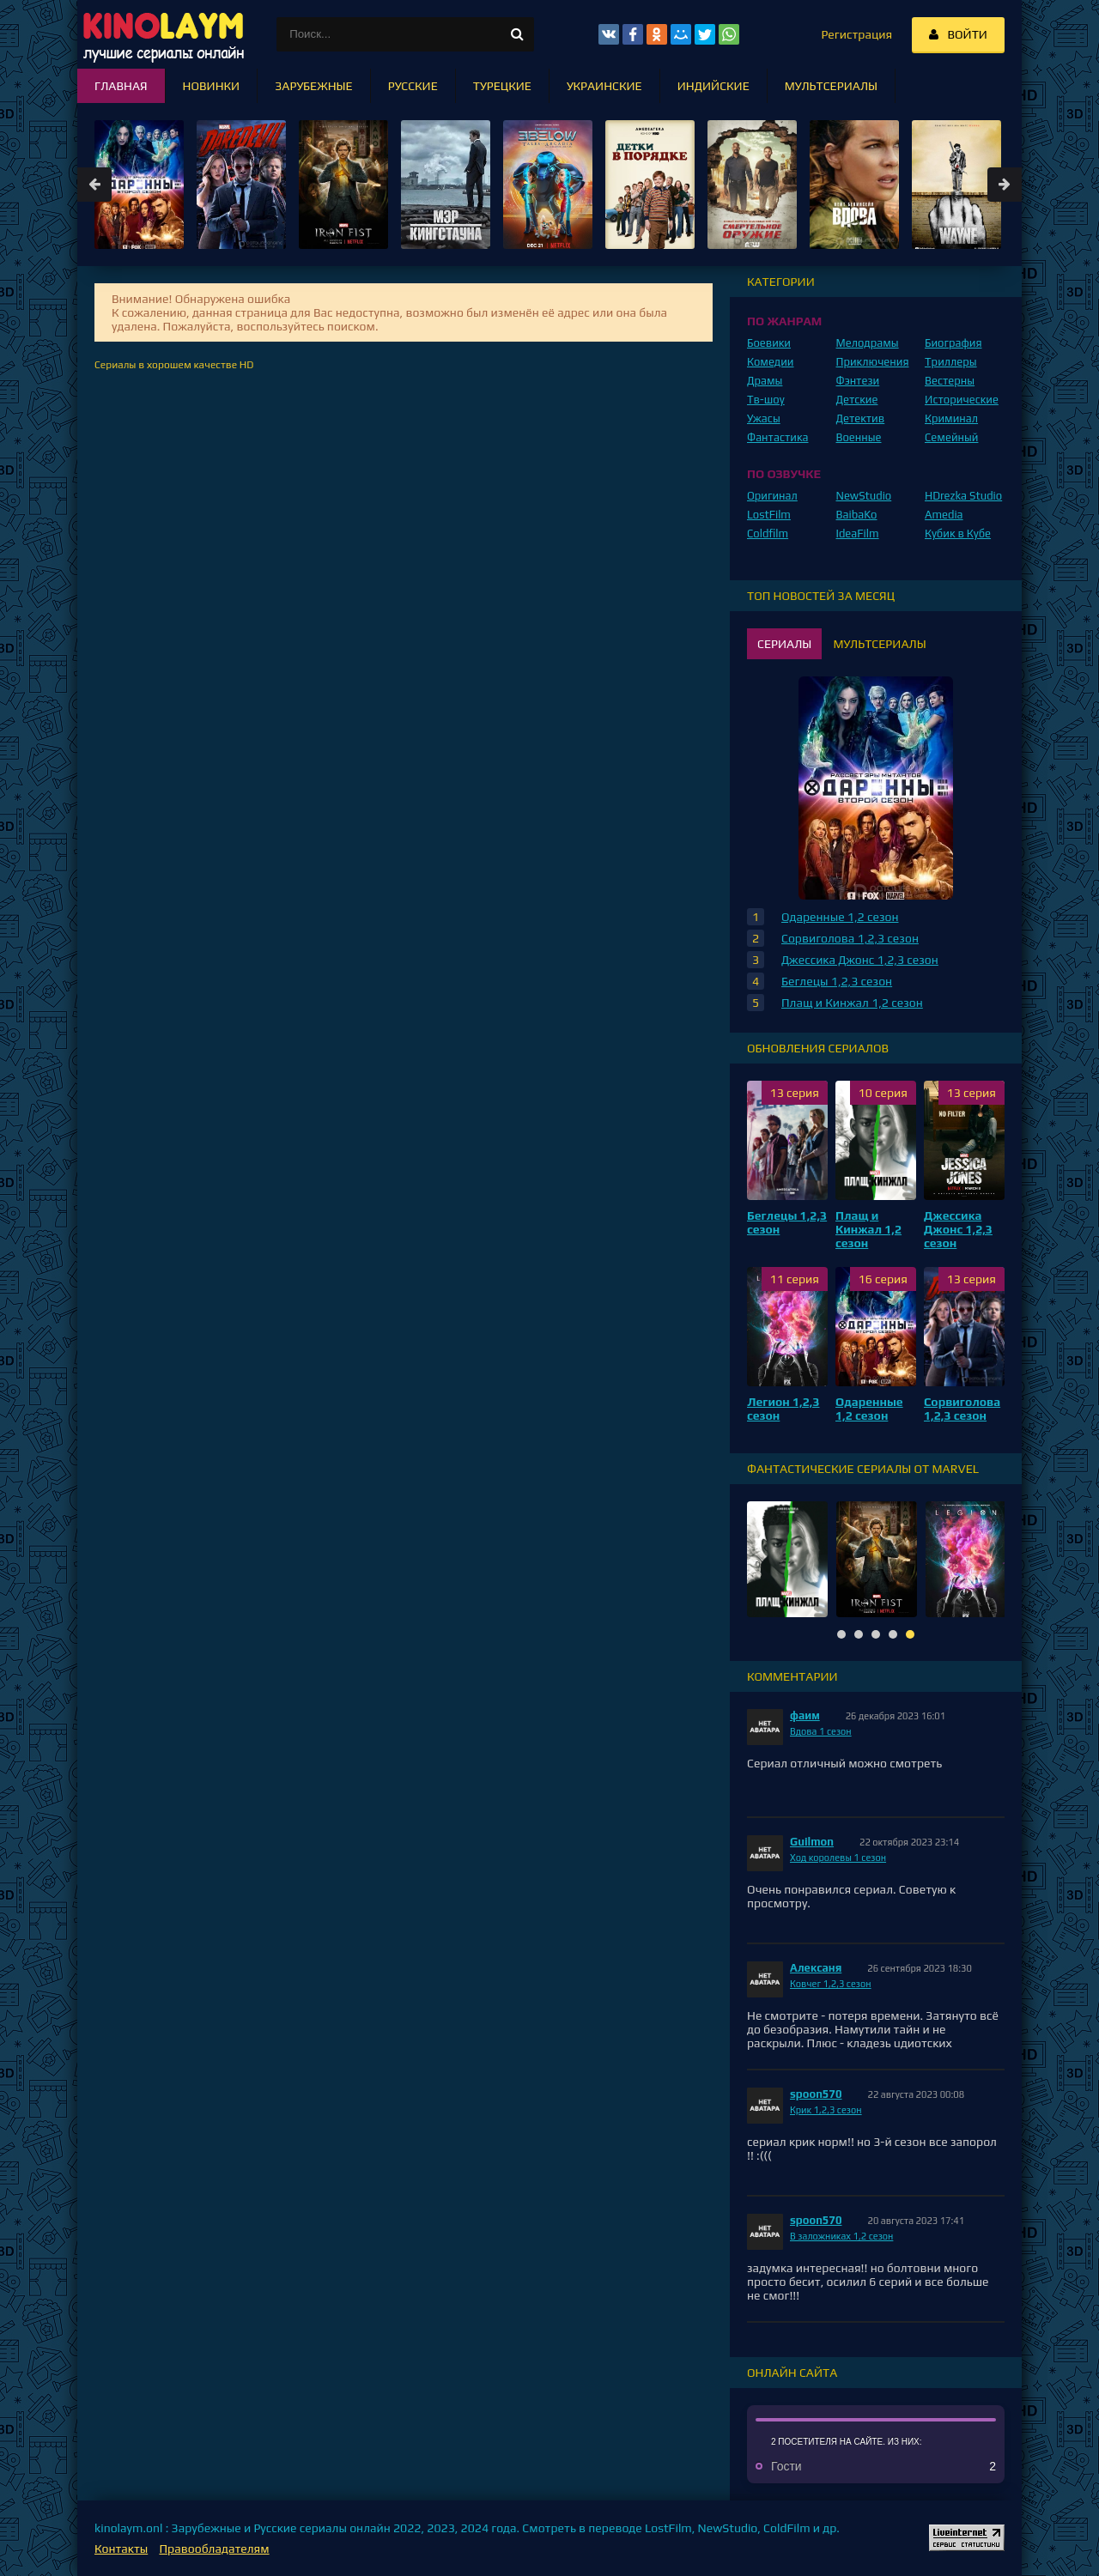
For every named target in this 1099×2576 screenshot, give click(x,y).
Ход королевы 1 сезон (838, 1857)
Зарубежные (314, 86)
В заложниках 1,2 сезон (841, 2236)
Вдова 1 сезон (821, 1731)
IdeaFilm (857, 533)
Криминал (951, 418)
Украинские (604, 86)
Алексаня (815, 1967)
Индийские (713, 86)
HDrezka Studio (963, 495)
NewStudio (864, 495)
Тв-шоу (766, 399)
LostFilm (769, 514)
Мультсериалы (831, 86)
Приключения (872, 361)
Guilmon (812, 1841)
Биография (953, 342)
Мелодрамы (867, 342)
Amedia (944, 514)
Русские (413, 86)
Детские (857, 399)
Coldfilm (767, 533)
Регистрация (856, 34)
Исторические (962, 399)
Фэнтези (858, 380)
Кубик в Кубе (958, 533)
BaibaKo (856, 514)
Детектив (860, 418)
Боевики (769, 342)
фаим (805, 1715)
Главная (121, 86)
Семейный (951, 437)
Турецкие (502, 86)
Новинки (211, 86)
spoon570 (816, 2094)
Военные (859, 437)
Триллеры (951, 361)
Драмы (764, 380)
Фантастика (778, 437)
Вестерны (950, 380)
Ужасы (763, 418)
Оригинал (772, 495)
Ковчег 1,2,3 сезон (830, 1984)
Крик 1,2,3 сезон (826, 2110)
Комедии (770, 361)
